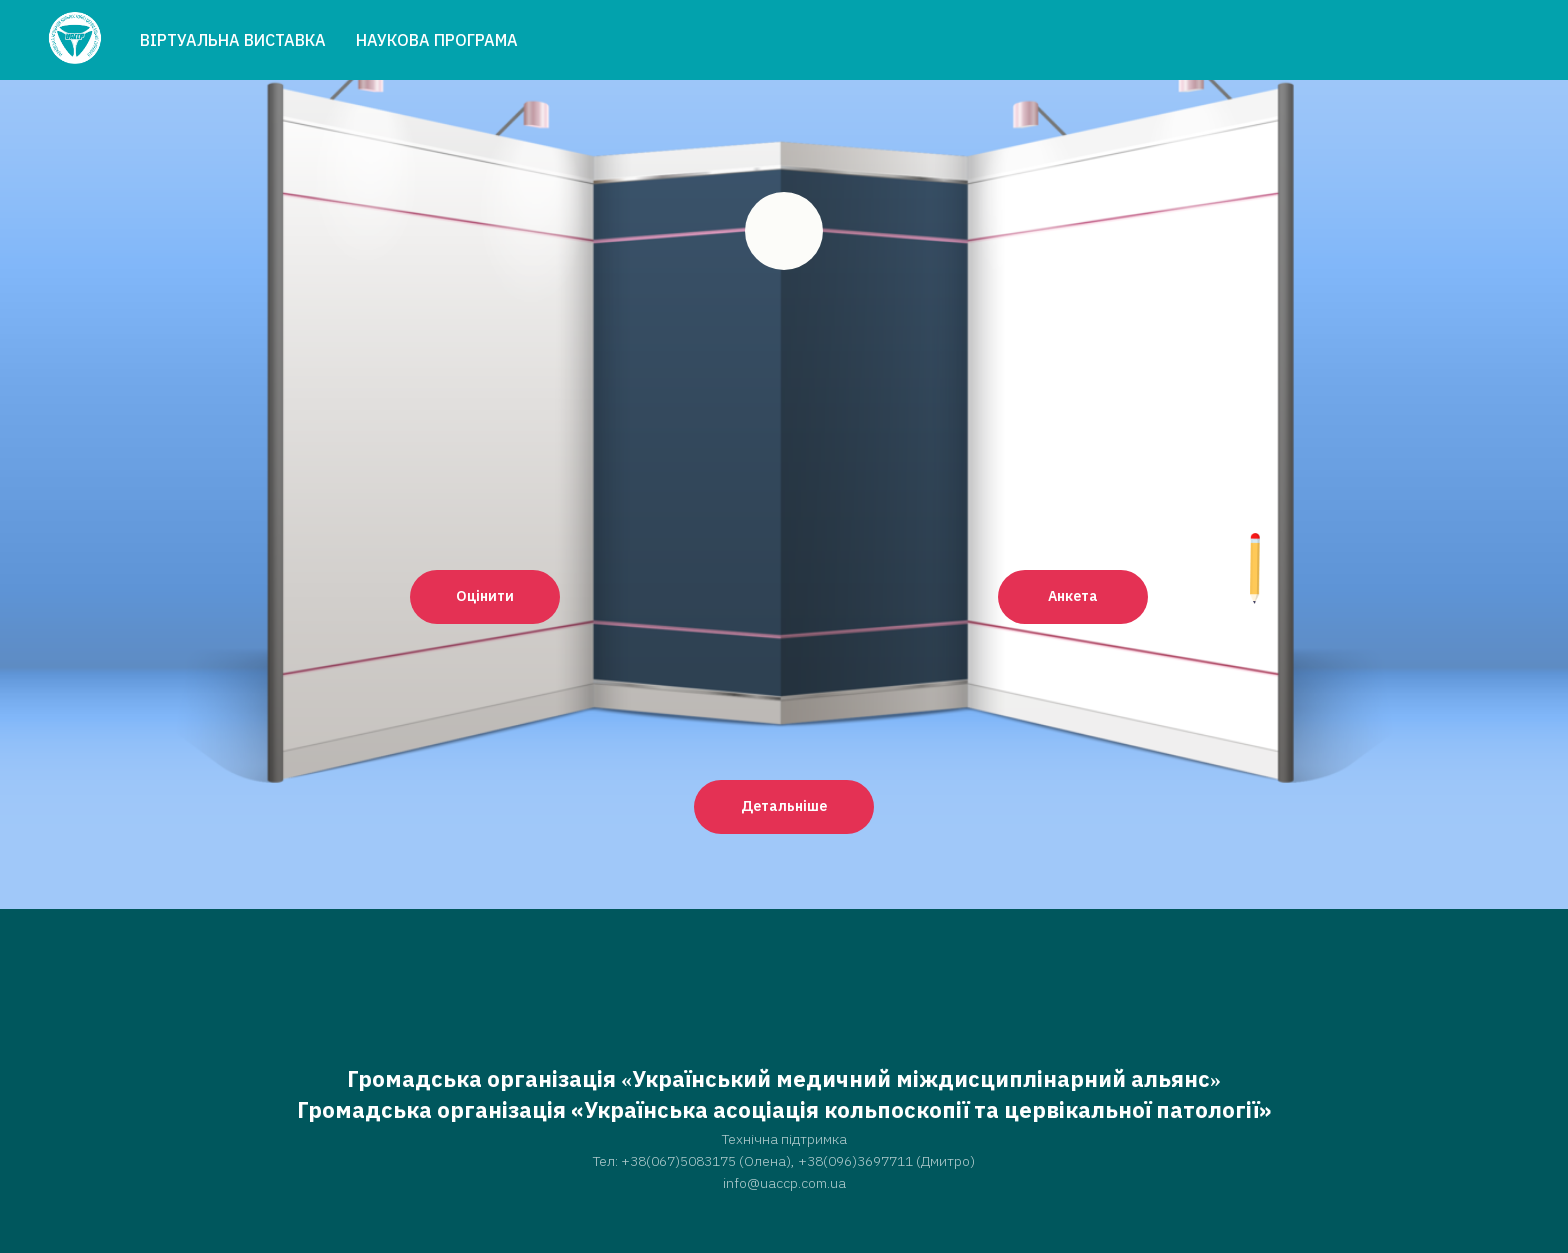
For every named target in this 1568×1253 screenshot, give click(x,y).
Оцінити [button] (485, 596)
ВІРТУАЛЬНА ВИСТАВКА (233, 40)
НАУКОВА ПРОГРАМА (437, 40)
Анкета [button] (1073, 596)
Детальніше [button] (784, 806)
